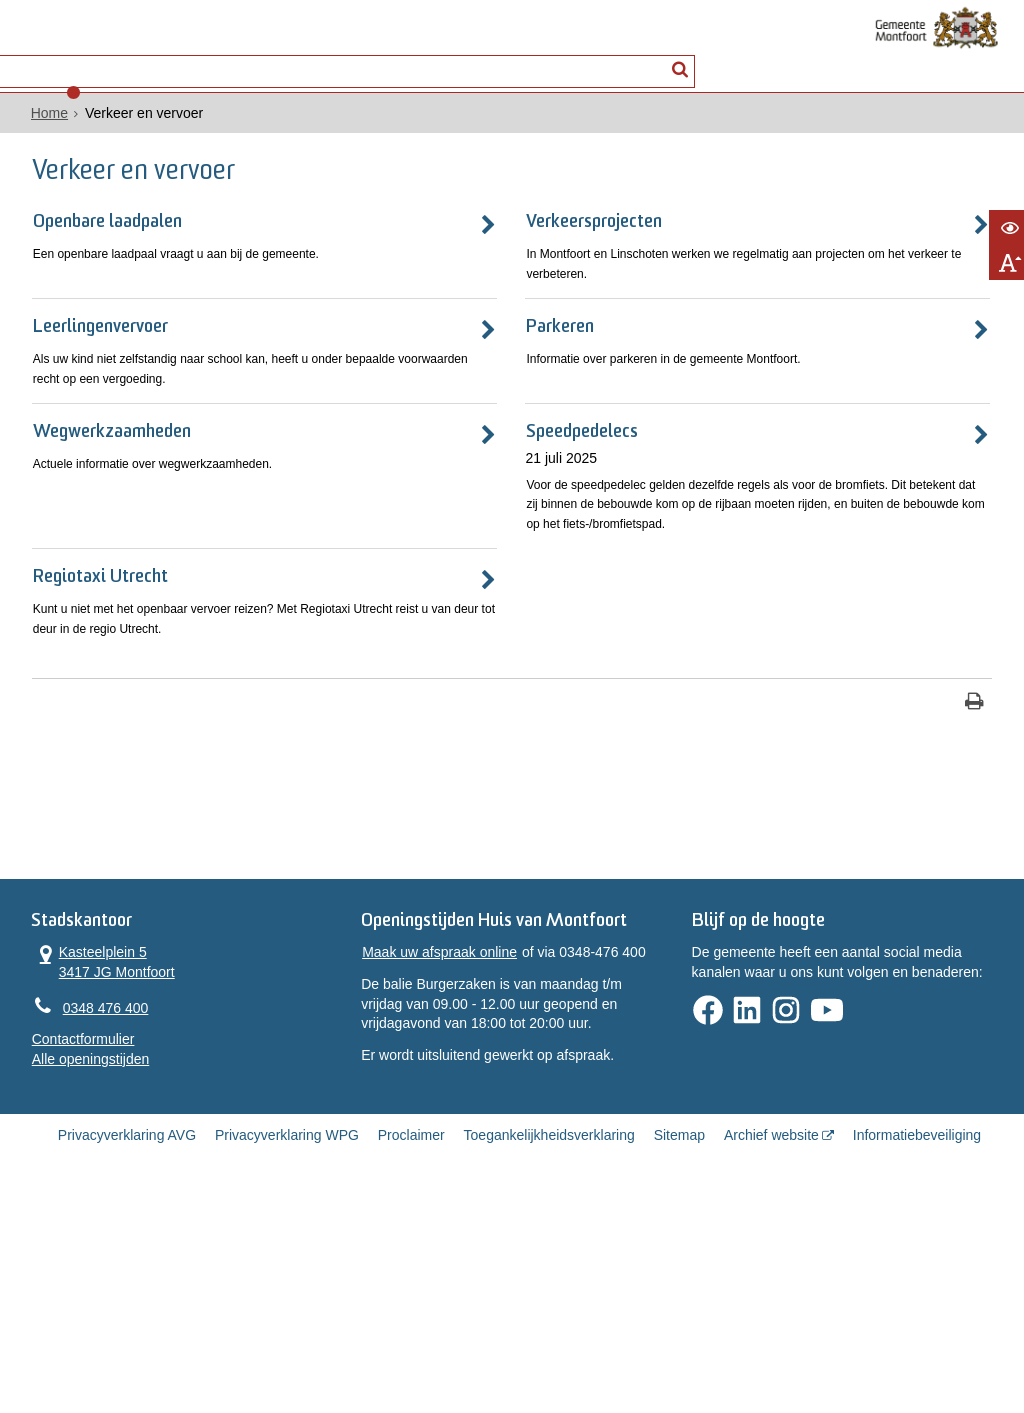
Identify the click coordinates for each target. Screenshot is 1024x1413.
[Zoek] (684, 55)
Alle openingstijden (72, 1235)
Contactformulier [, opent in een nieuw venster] (64, 1216)
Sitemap (679, 1345)
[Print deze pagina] (612, 856)
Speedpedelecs (398, 510)
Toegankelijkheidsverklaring (549, 1345)
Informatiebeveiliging (917, 1345)
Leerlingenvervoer (101, 375)
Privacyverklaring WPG (287, 1345)
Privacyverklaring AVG (127, 1345)
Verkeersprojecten (413, 240)
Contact (224, 56)
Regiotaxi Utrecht (99, 705)
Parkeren (374, 375)
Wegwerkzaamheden (113, 510)
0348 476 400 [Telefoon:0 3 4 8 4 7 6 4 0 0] (87, 1182)
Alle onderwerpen (94, 56)
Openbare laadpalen (108, 240)
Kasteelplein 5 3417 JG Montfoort (84, 1134)
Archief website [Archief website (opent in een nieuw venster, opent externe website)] (771, 1345)
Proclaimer (411, 1345)
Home (30, 131)
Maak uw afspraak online (433, 1153)
